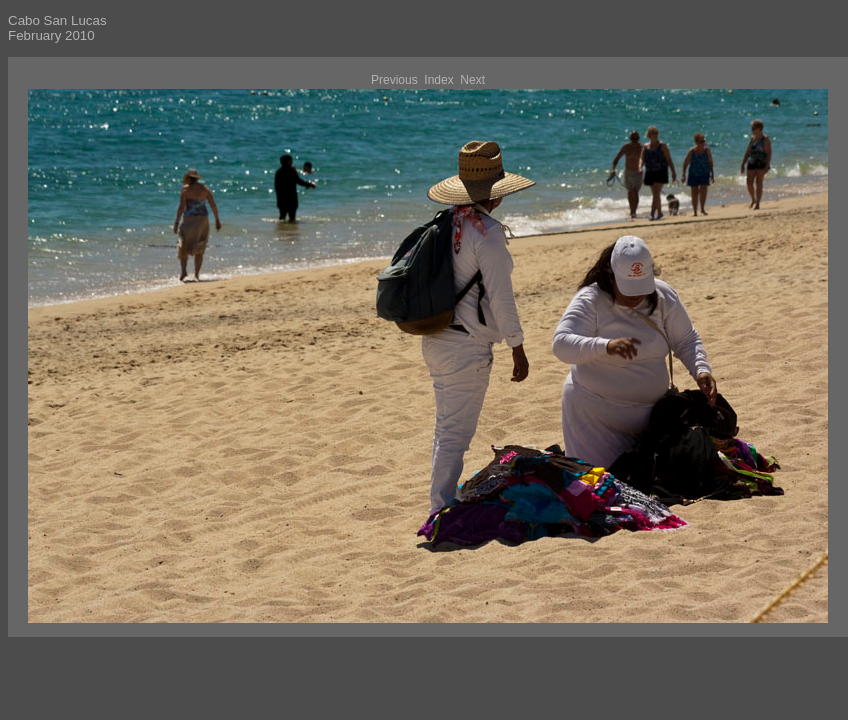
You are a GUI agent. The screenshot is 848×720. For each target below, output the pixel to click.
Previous (394, 80)
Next (472, 80)
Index (438, 80)
